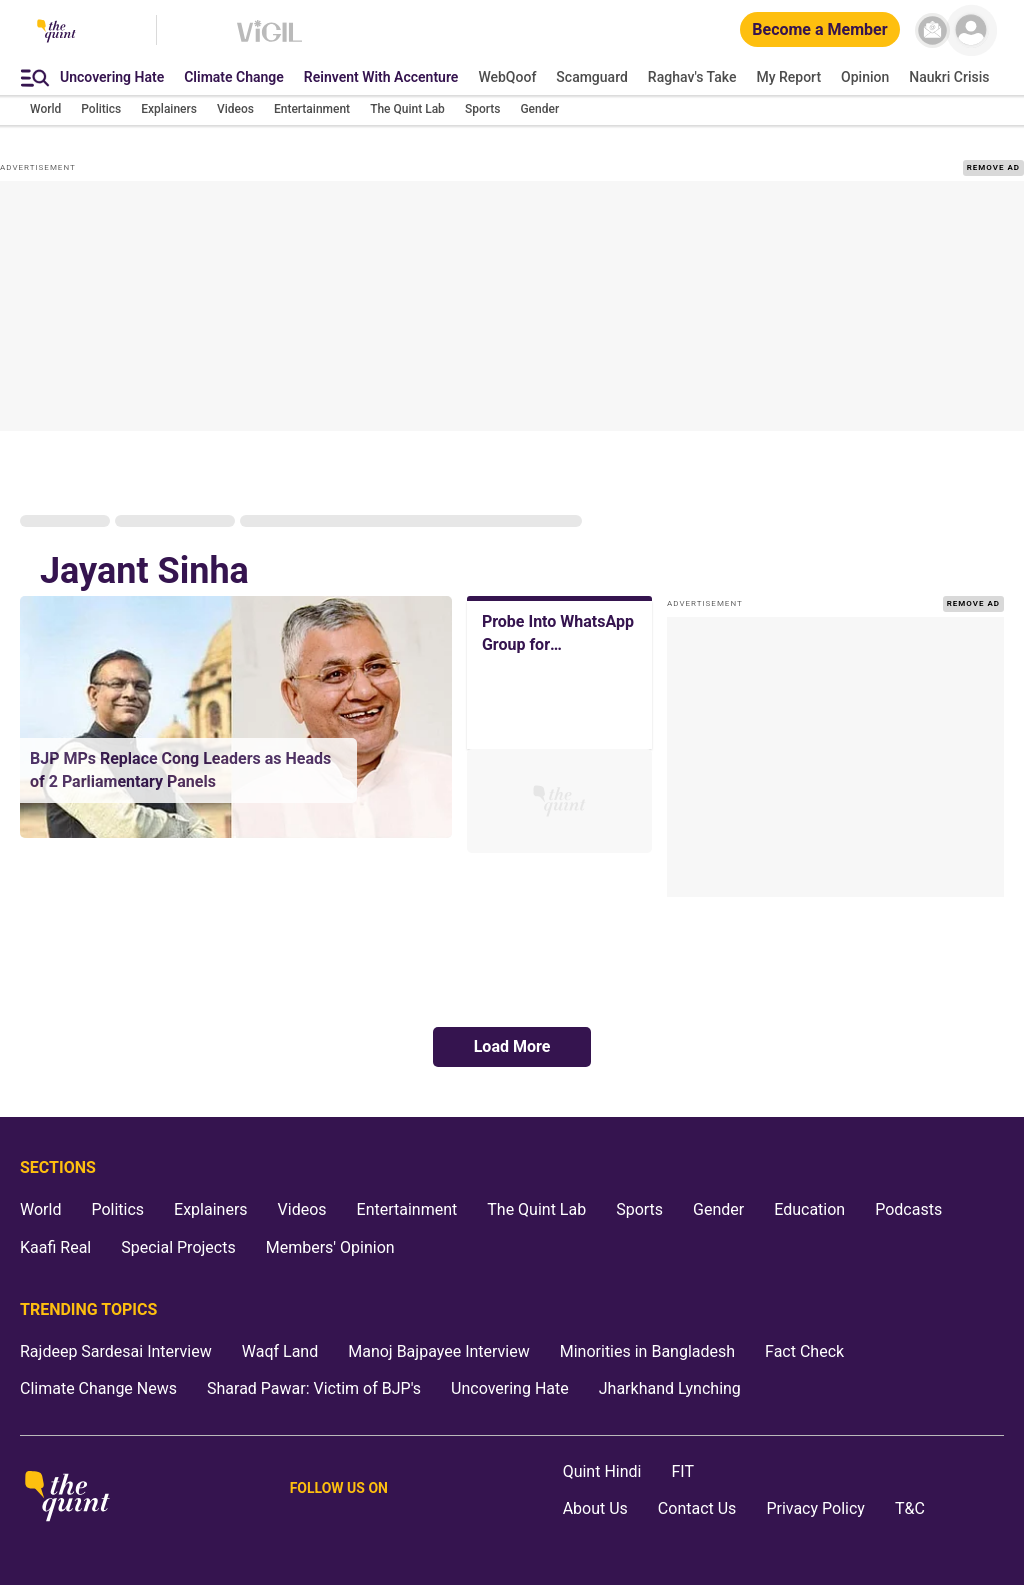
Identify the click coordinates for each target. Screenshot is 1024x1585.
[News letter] (932, 30)
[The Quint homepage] (56, 32)
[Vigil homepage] (269, 41)
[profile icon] (971, 30)
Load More (512, 1046)
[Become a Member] (819, 30)
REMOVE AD (993, 167)
